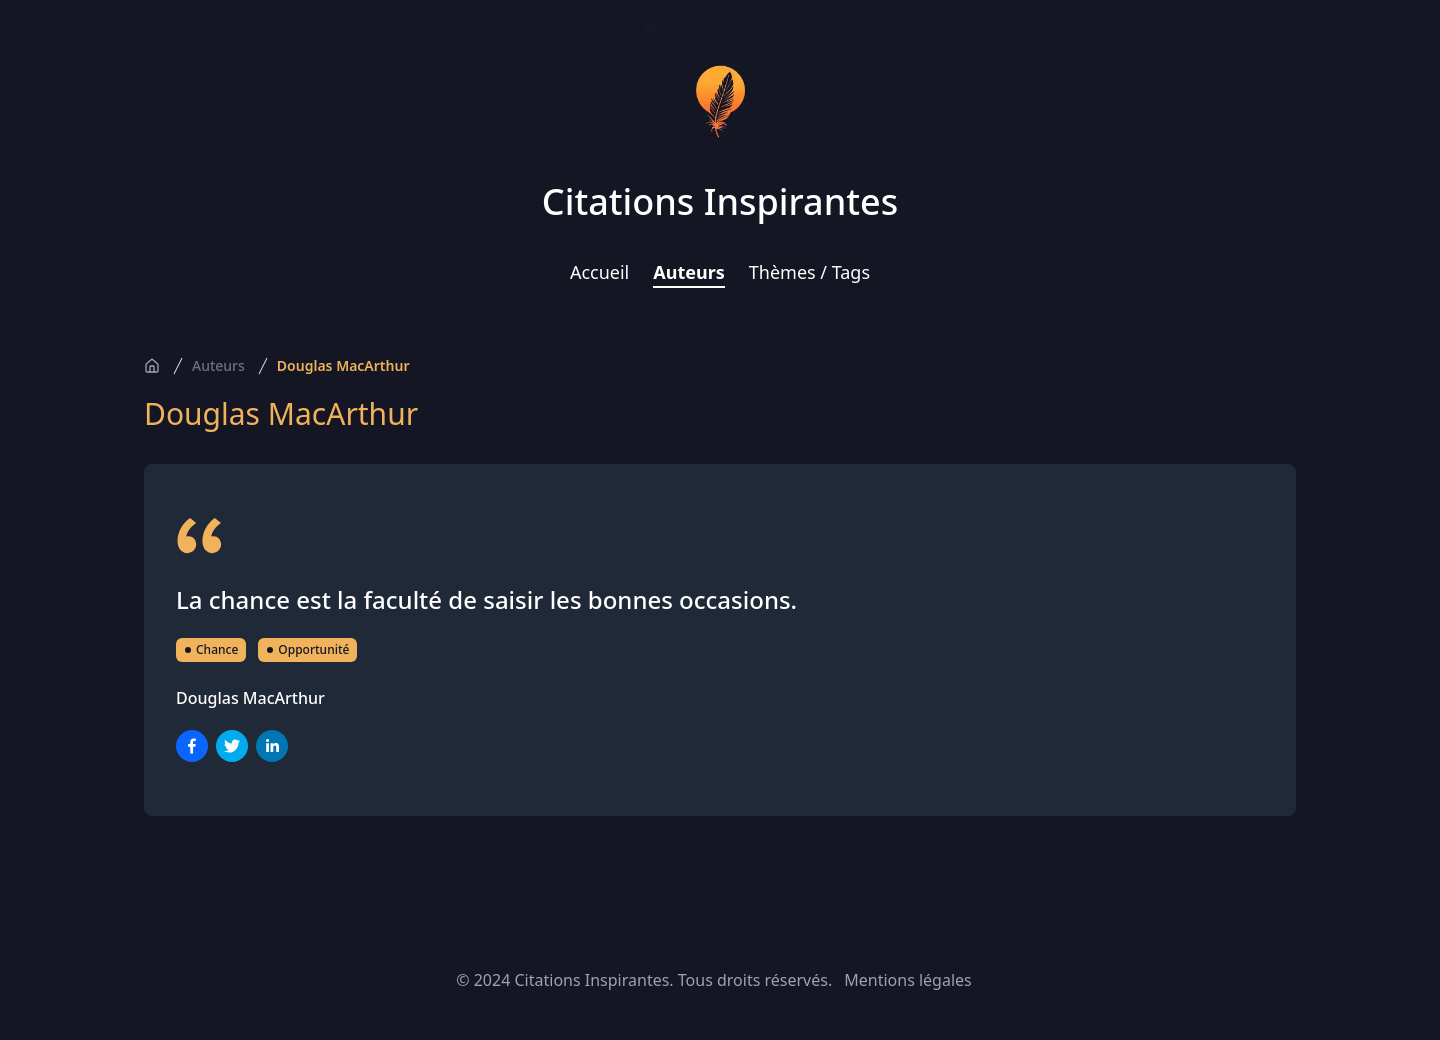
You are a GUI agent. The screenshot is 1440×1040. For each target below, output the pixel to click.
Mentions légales (908, 980)
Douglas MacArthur (343, 365)
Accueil (599, 272)
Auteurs (689, 272)
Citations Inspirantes (720, 201)
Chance (211, 649)
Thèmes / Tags (809, 272)
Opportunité (307, 649)
